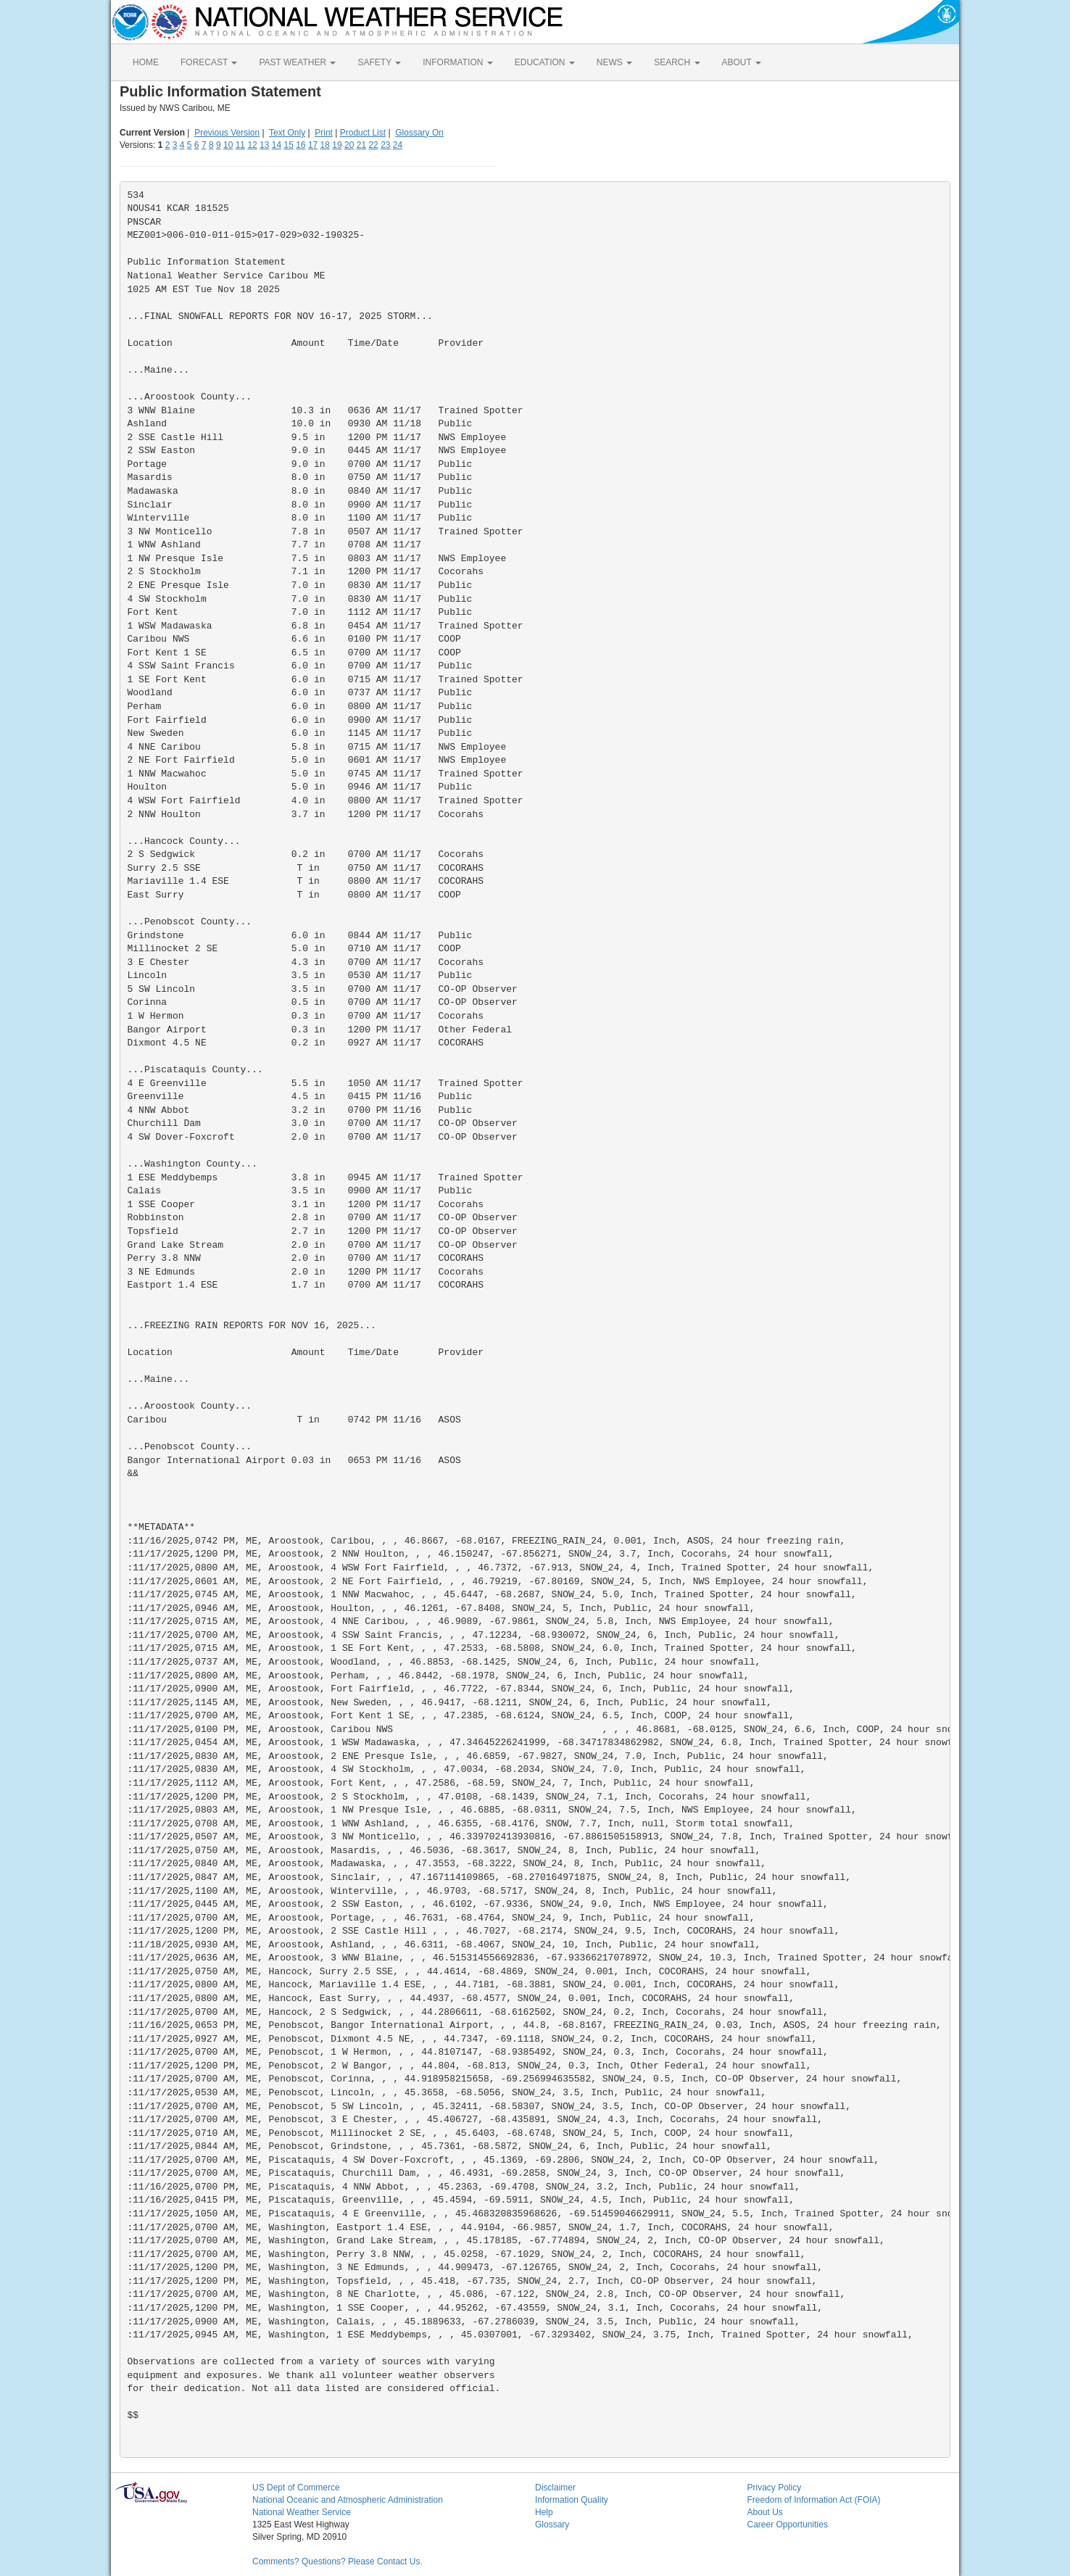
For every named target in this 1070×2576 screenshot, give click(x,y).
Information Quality (571, 2500)
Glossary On (419, 133)
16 (300, 145)
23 (385, 145)
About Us (765, 2512)
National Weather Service (301, 2512)
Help (544, 2512)
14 (276, 145)
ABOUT (741, 62)
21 (361, 145)
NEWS (614, 62)
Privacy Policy (774, 2487)
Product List (363, 133)
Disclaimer (555, 2487)
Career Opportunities (787, 2524)
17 (313, 145)
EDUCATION (545, 62)
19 (336, 145)
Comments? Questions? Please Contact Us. (337, 2561)
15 (289, 145)
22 (373, 145)
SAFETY (379, 62)
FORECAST (209, 62)
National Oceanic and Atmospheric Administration (347, 2500)
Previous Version (227, 133)
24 (397, 145)
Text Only (287, 133)
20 (349, 145)
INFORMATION (457, 62)
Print (324, 133)
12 (252, 145)
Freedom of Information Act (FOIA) (814, 2500)
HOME (146, 62)
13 (264, 145)
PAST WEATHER (297, 62)
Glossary (552, 2524)
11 (240, 145)
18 (325, 145)
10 (228, 145)
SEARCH (677, 62)
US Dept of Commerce (296, 2487)
